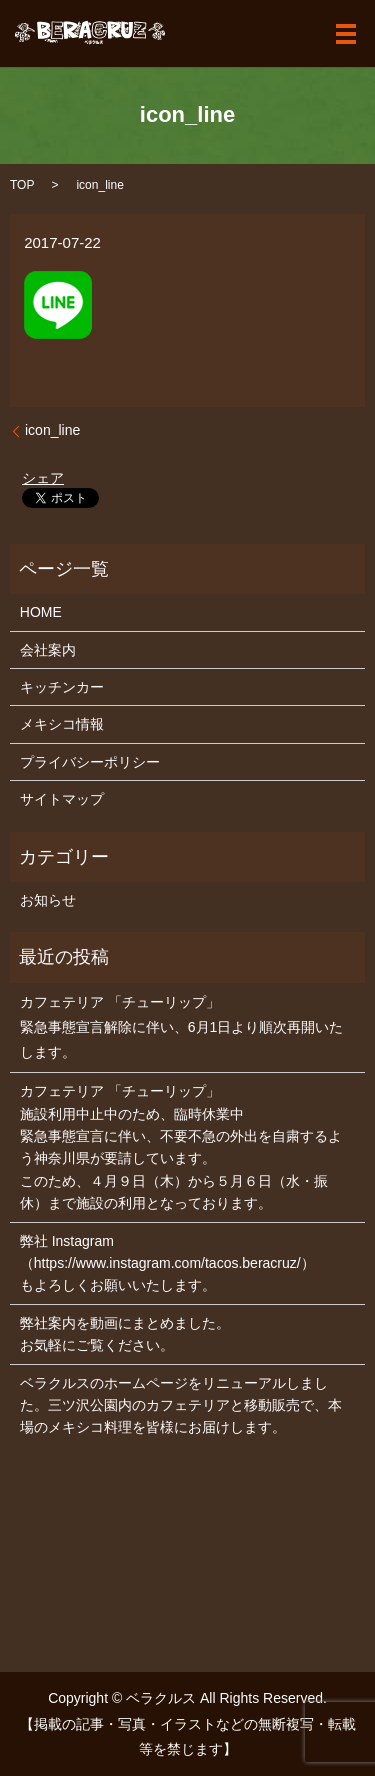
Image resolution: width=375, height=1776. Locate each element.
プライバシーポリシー (90, 762)
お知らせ (48, 900)
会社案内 (48, 650)
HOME (41, 612)
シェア (43, 478)
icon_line (52, 430)
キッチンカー (62, 687)
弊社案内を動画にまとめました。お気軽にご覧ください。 (125, 1334)
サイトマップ (62, 799)
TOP (22, 185)
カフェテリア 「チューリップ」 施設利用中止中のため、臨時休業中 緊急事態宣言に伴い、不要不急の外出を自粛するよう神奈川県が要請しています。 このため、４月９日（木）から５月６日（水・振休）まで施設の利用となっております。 (181, 1147)
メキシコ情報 (62, 724)
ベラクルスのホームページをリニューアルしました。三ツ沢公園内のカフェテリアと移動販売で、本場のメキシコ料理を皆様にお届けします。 (181, 1405)
